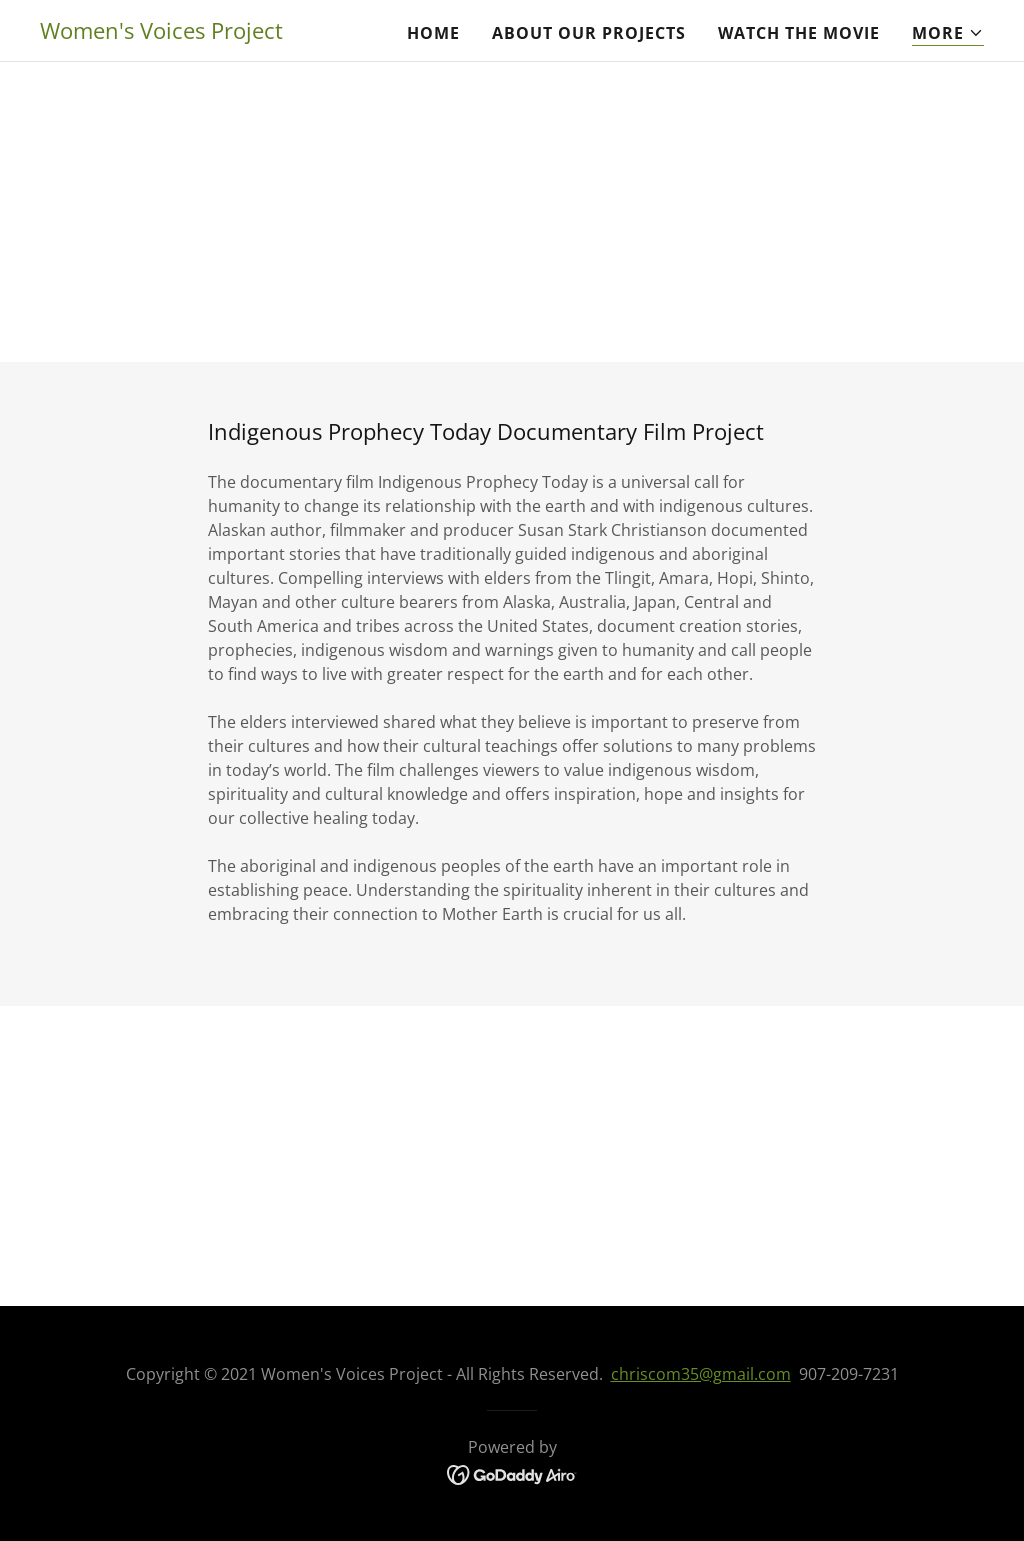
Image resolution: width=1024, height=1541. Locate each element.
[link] (161, 33)
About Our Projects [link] (589, 33)
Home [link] (433, 33)
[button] (948, 33)
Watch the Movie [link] (799, 33)
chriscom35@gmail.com (701, 1374)
